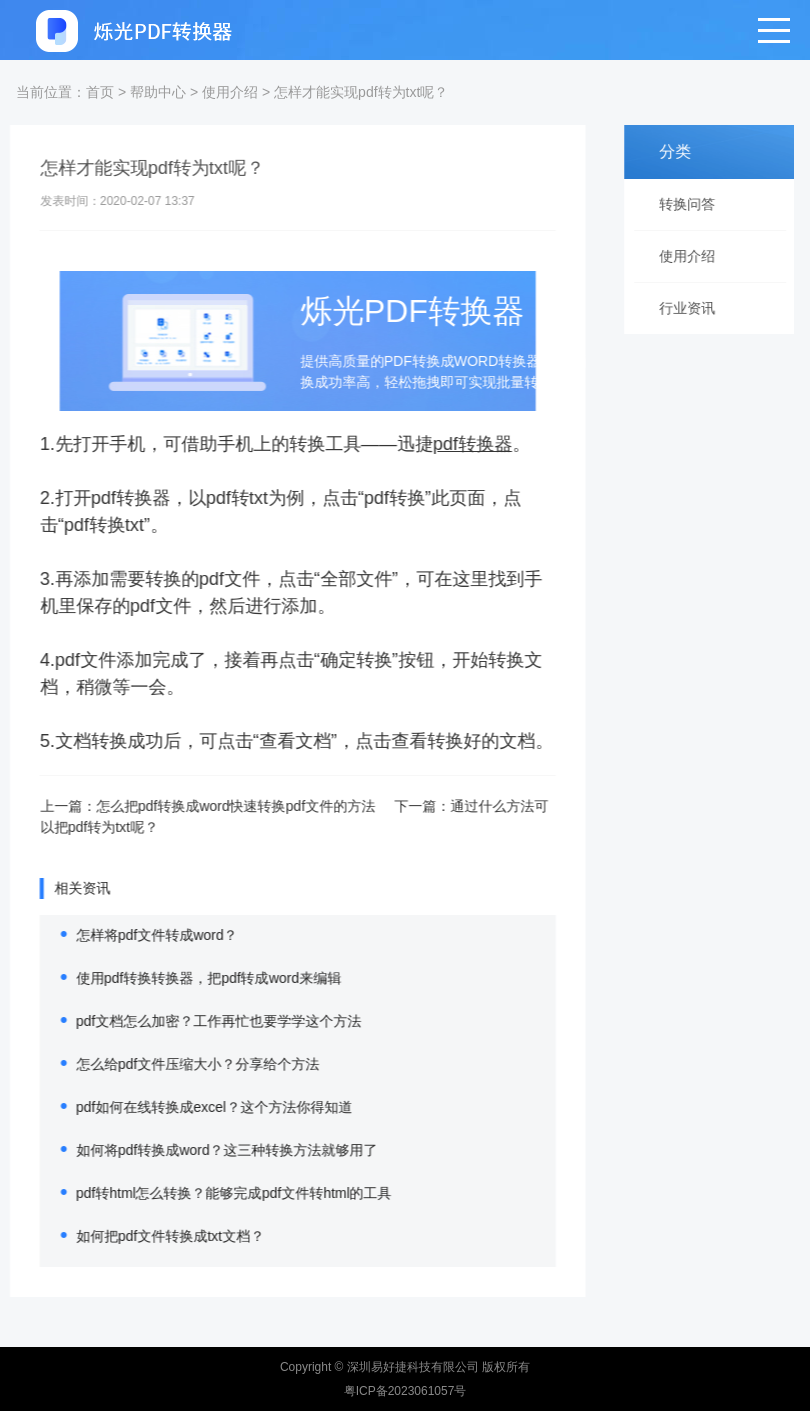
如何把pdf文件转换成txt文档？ (156, 1236)
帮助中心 (158, 92)
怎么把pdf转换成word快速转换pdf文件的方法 (221, 806)
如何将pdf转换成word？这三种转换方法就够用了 (213, 1150)
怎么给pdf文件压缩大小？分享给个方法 (183, 1064)
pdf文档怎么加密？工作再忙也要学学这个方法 (204, 1021)
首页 (100, 92)
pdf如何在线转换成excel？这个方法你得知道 (200, 1107)
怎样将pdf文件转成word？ (143, 935)
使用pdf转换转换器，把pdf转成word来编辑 (194, 978)
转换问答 (692, 204)
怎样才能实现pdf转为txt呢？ (361, 92)
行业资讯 (692, 308)
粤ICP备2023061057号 (405, 1391)
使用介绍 (230, 92)
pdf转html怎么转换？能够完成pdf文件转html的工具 (220, 1193)
